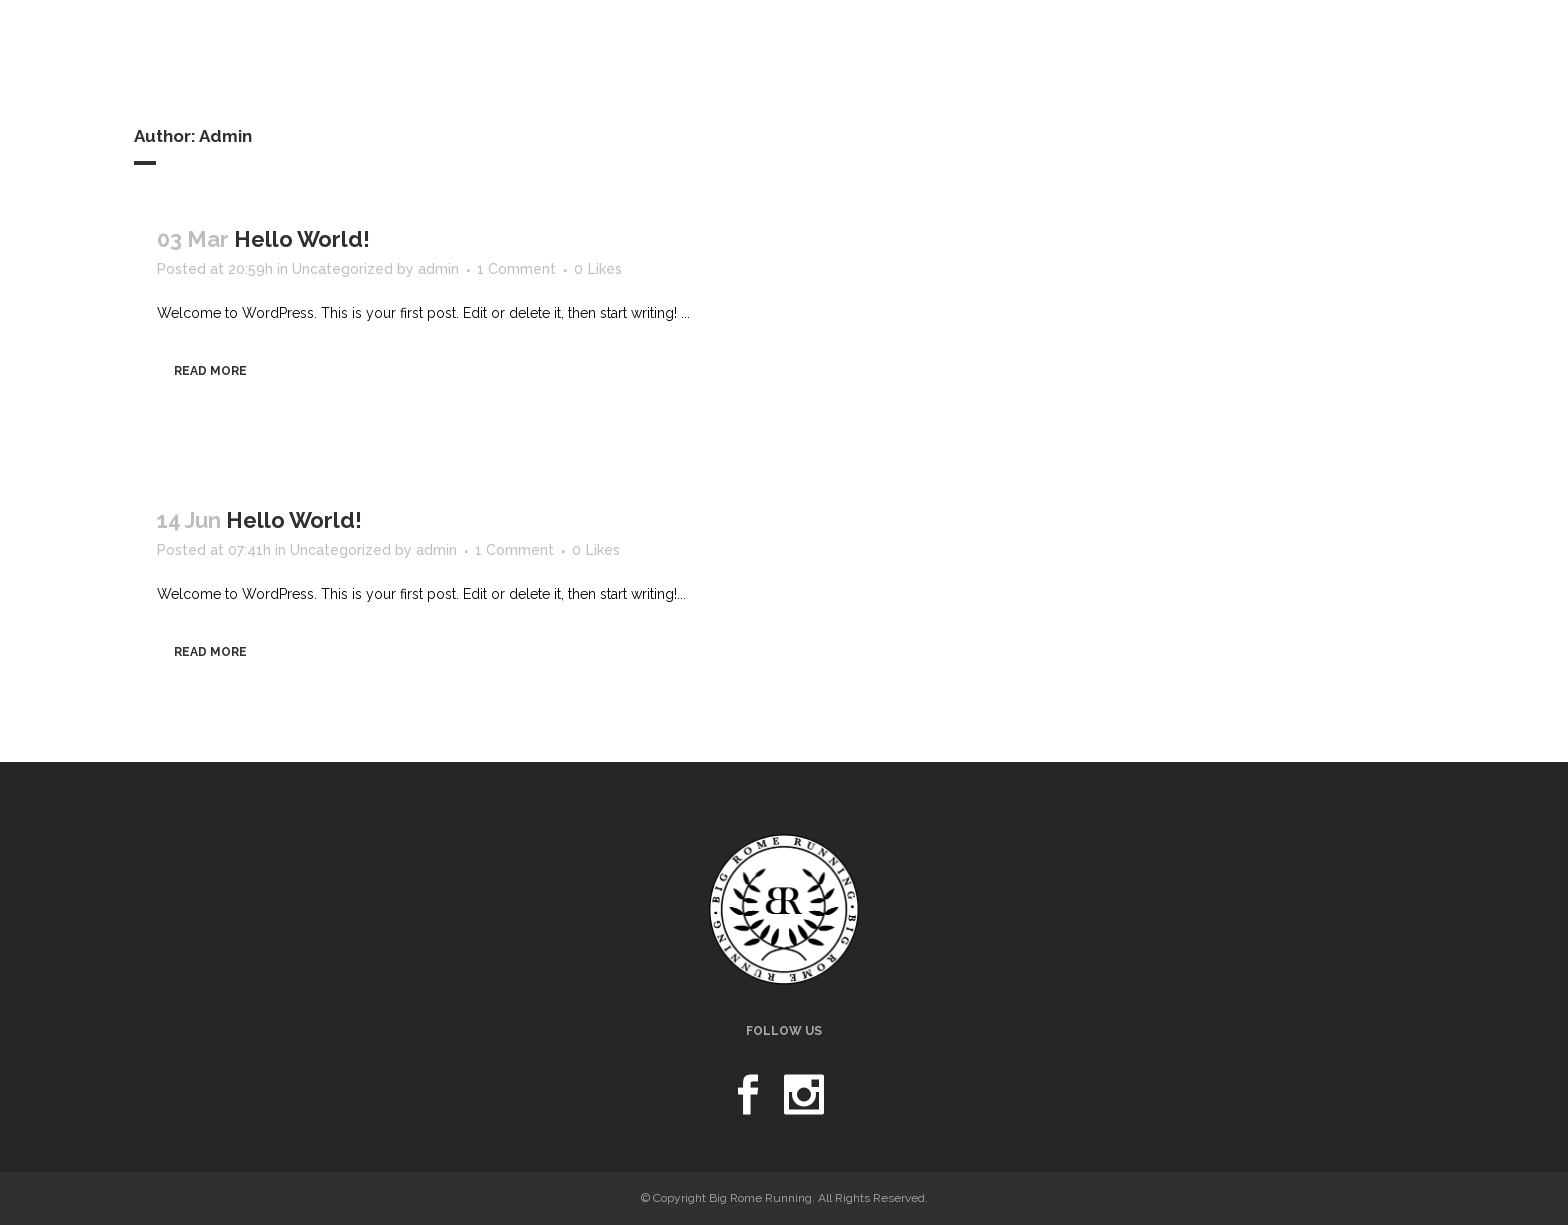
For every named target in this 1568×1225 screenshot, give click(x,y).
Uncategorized (342, 269)
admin (438, 269)
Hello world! (302, 239)
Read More (210, 371)
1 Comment (516, 269)
